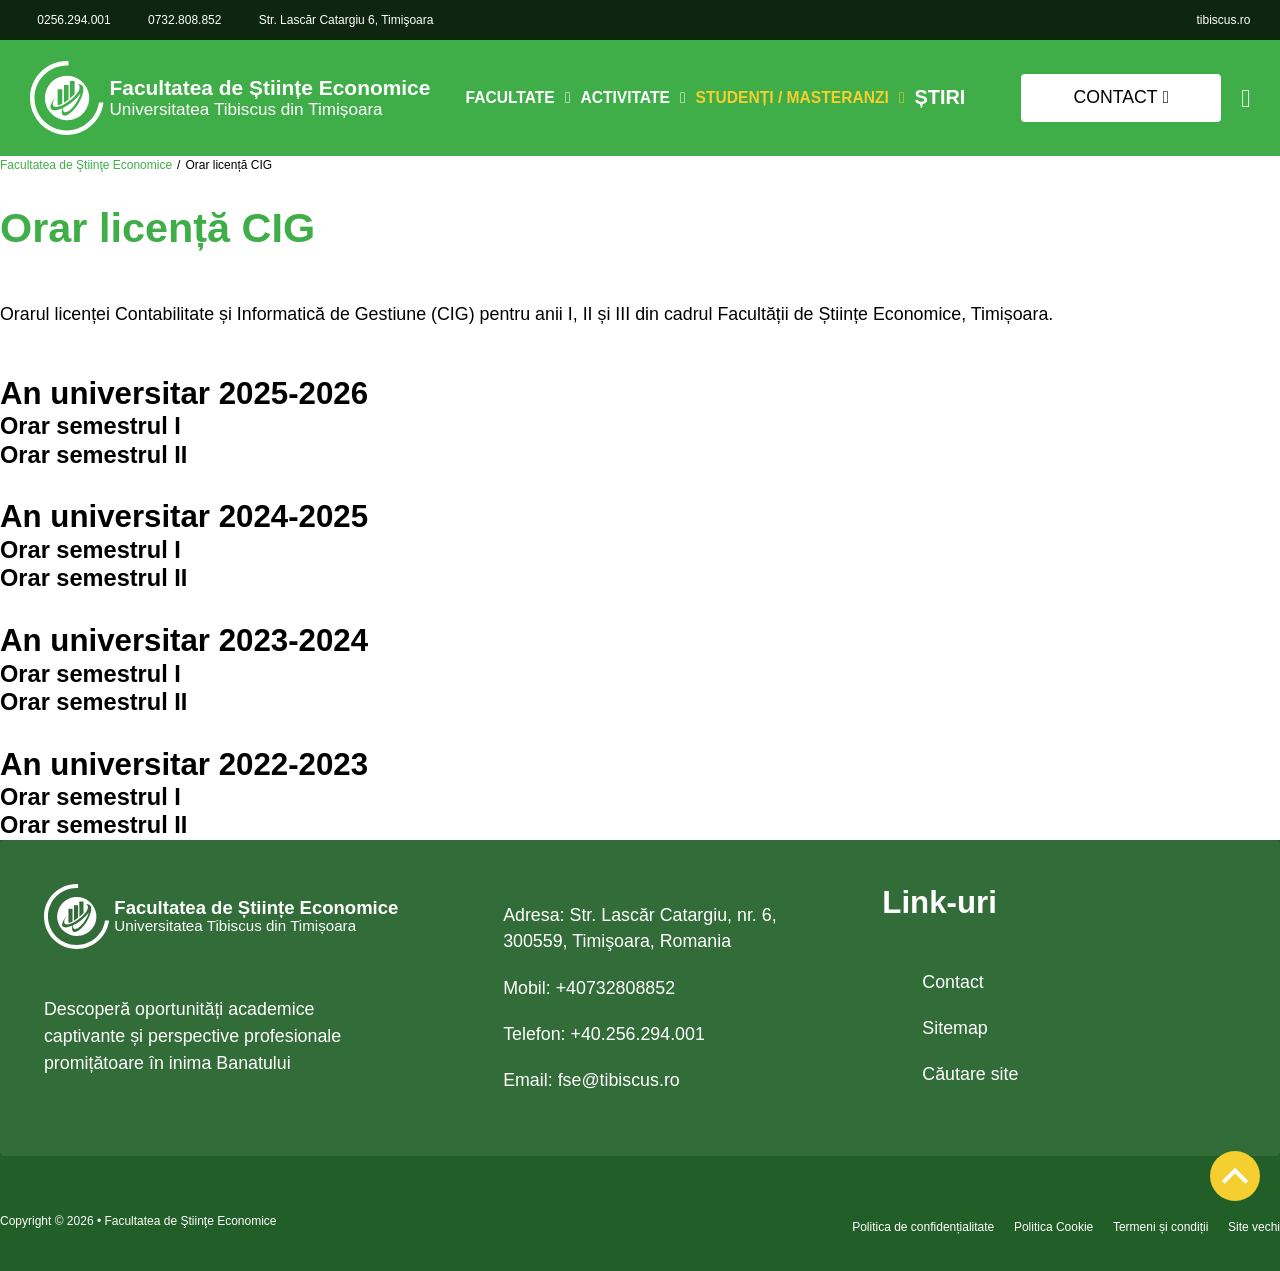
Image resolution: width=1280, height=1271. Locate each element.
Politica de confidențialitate (923, 1227)
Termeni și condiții (1160, 1227)
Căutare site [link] (970, 1074)
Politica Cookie (1053, 1227)
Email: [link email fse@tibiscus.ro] (591, 1080)
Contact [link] (1121, 97)
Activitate (631, 97)
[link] (1223, 20)
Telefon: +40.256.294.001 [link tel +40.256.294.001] (604, 1034)
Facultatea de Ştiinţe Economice (86, 165)
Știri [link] (940, 98)
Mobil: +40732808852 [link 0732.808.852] (589, 988)
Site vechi (1254, 1227)
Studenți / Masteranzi (797, 97)
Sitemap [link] (954, 1028)
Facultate (515, 97)
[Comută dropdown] (573, 98)
